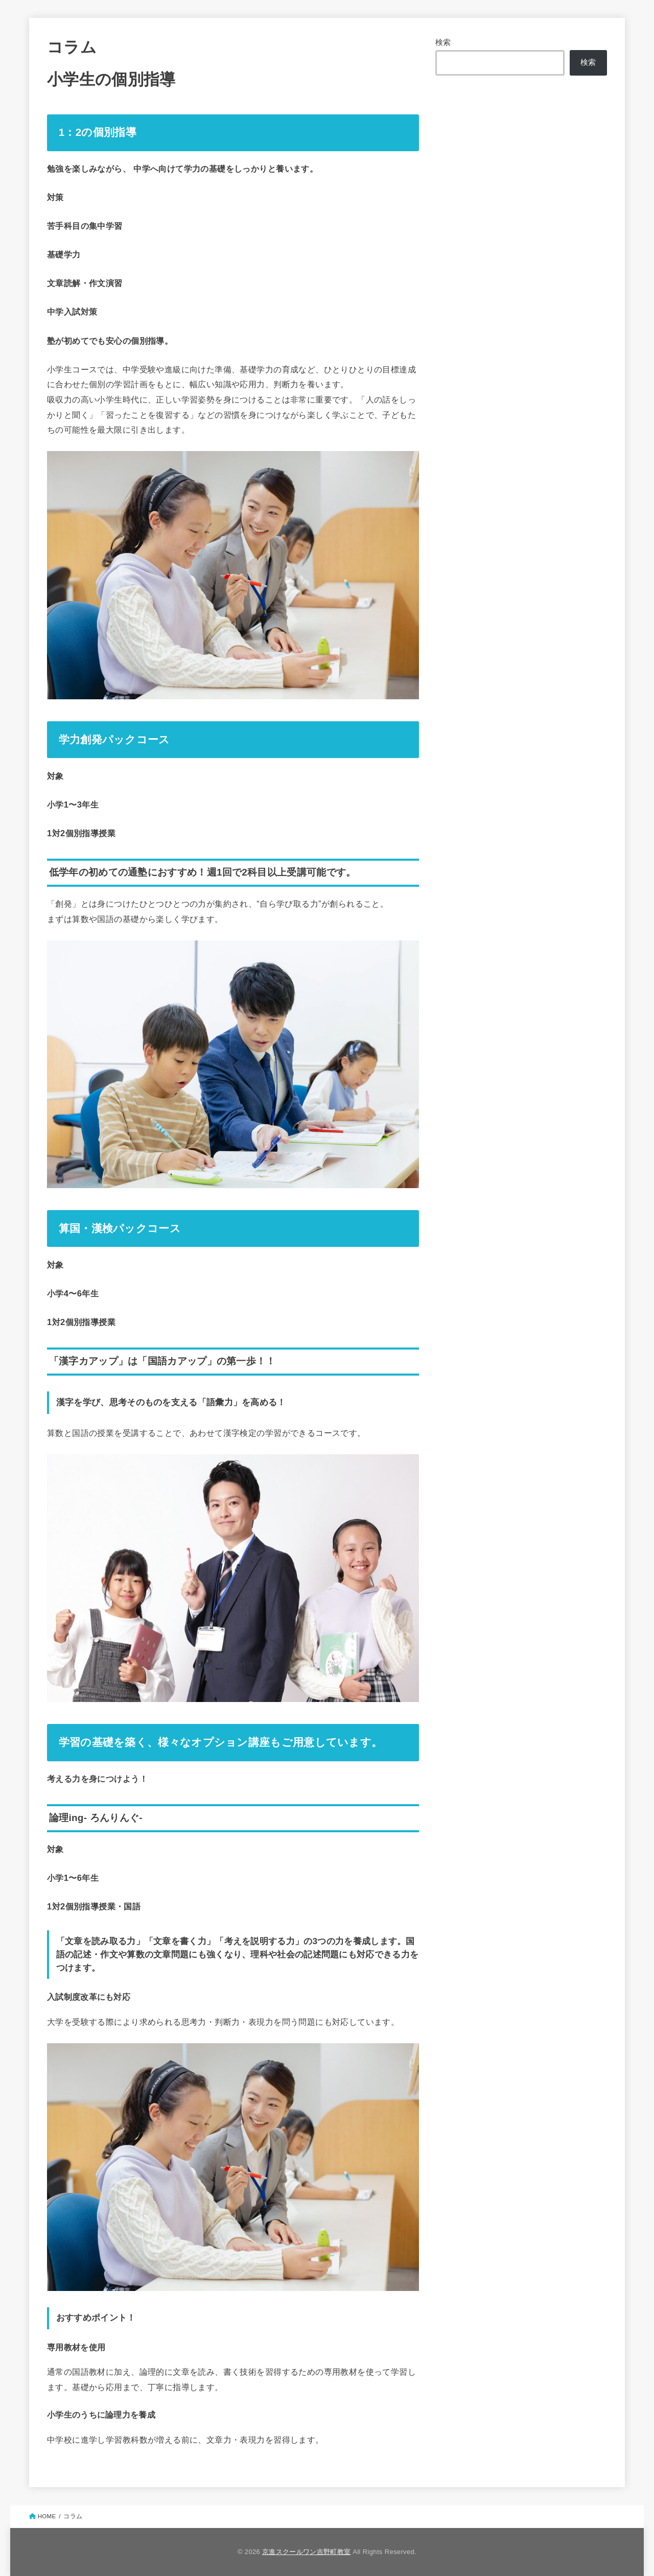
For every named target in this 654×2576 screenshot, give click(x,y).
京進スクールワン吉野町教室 (306, 2552)
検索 (443, 42)
